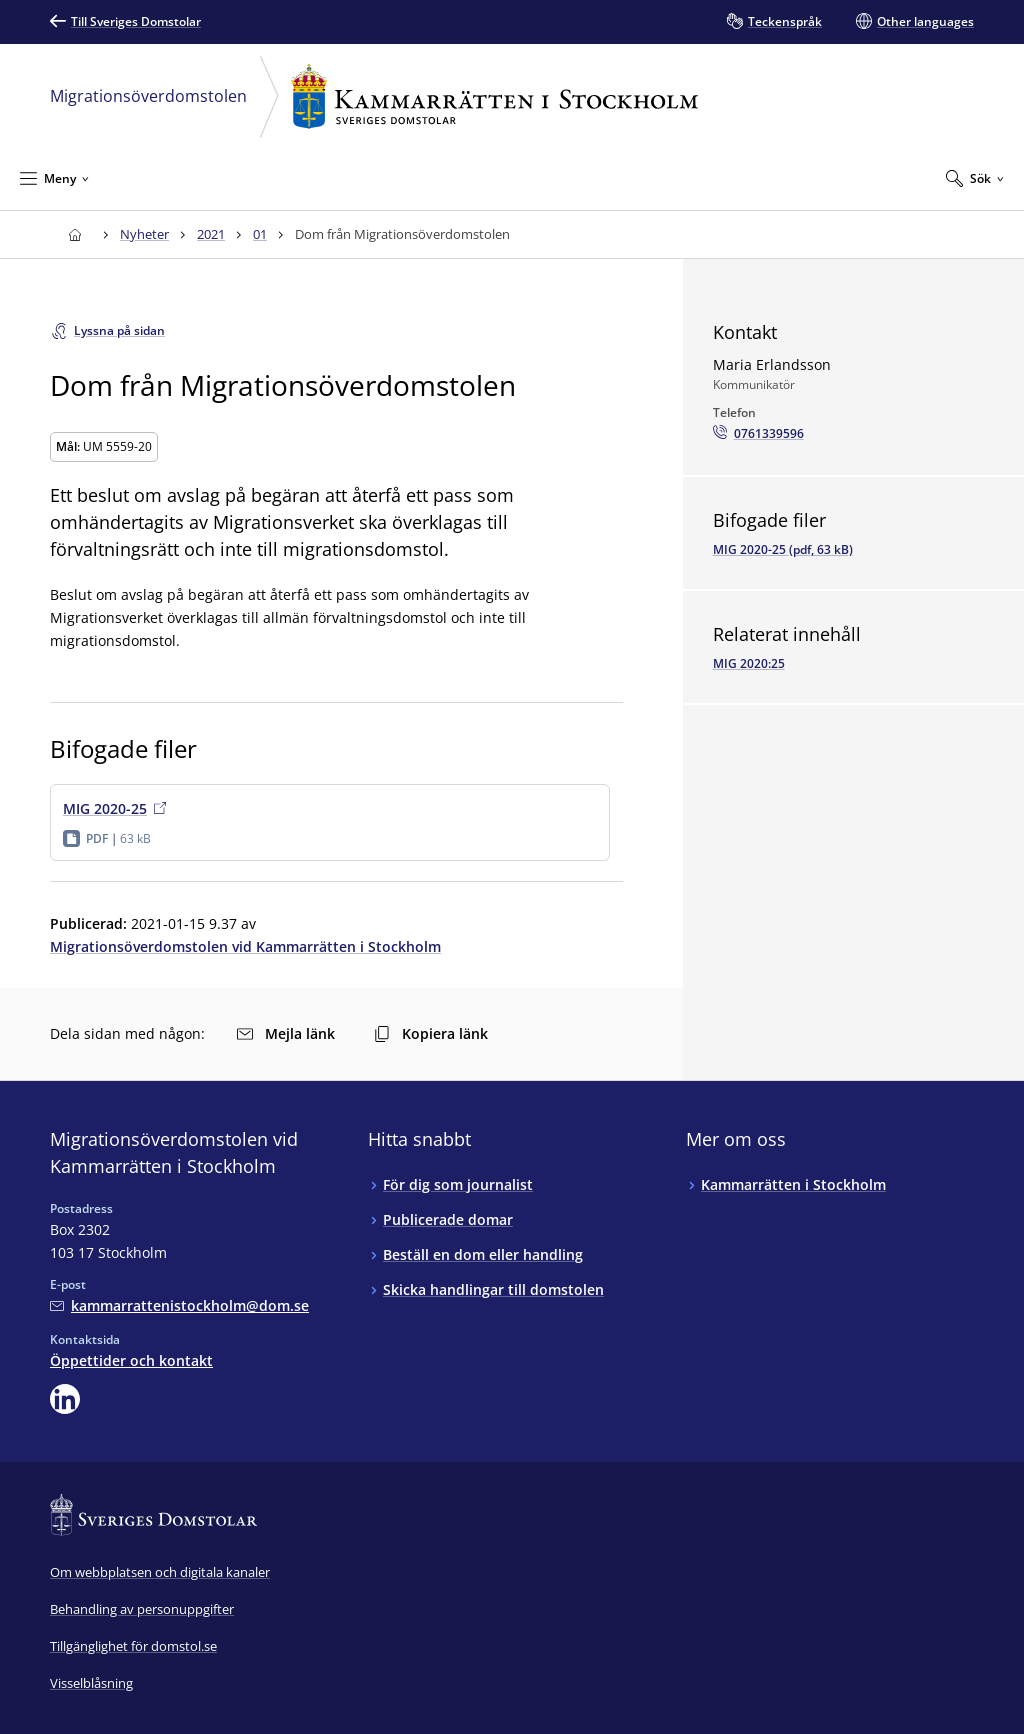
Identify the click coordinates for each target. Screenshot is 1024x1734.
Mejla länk (286, 1033)
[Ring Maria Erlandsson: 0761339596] (758, 434)
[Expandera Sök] (975, 178)
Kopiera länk (431, 1033)
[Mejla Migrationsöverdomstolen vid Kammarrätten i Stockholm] (179, 1305)
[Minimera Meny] (54, 178)
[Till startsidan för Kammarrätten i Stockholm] (74, 234)
